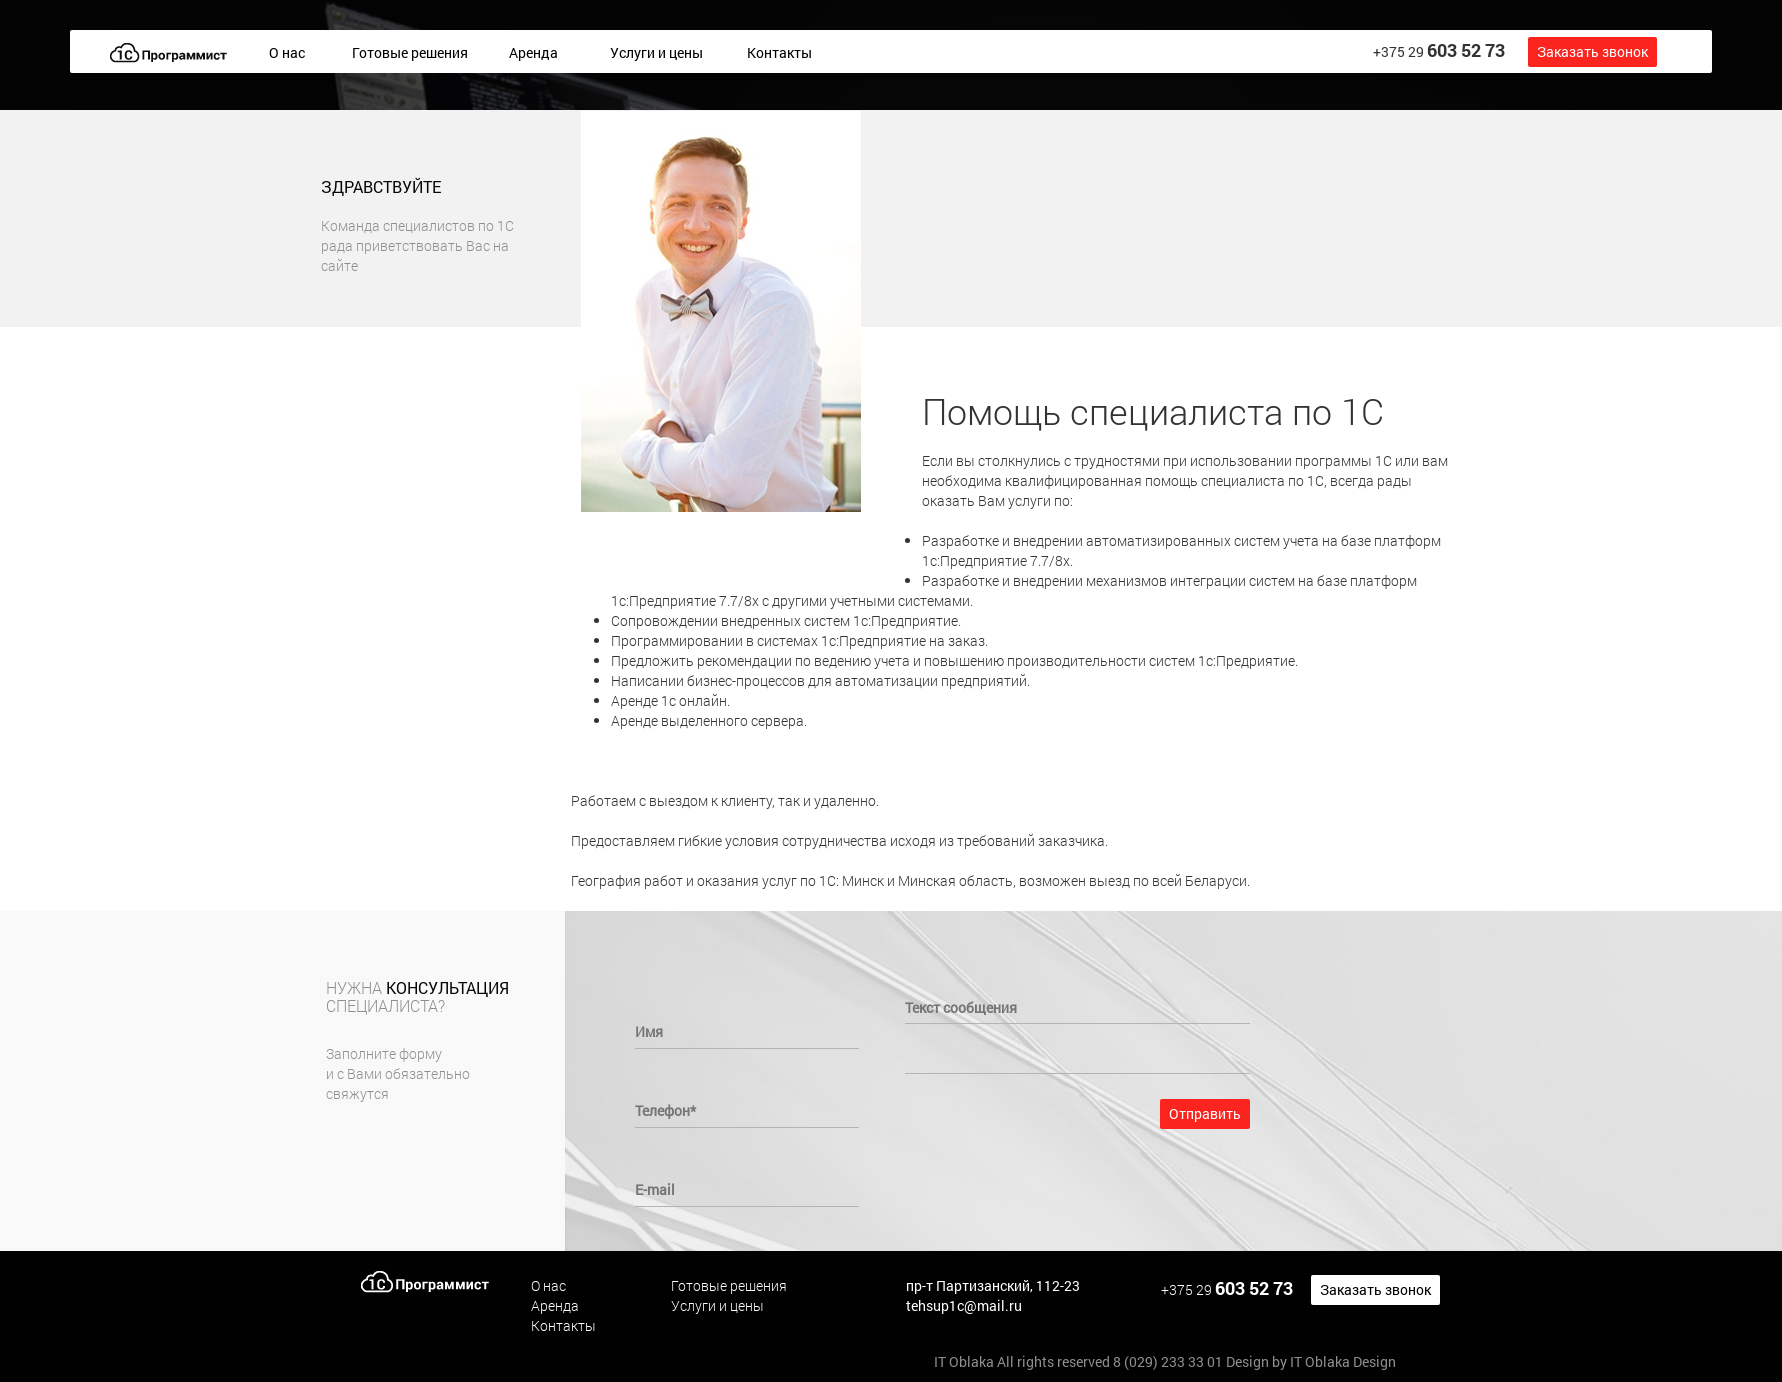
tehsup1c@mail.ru (964, 1305)
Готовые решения (410, 52)
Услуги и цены (656, 52)
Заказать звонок (1592, 51)
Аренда (533, 52)
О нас (287, 52)
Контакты (779, 52)
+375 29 (1439, 50)
